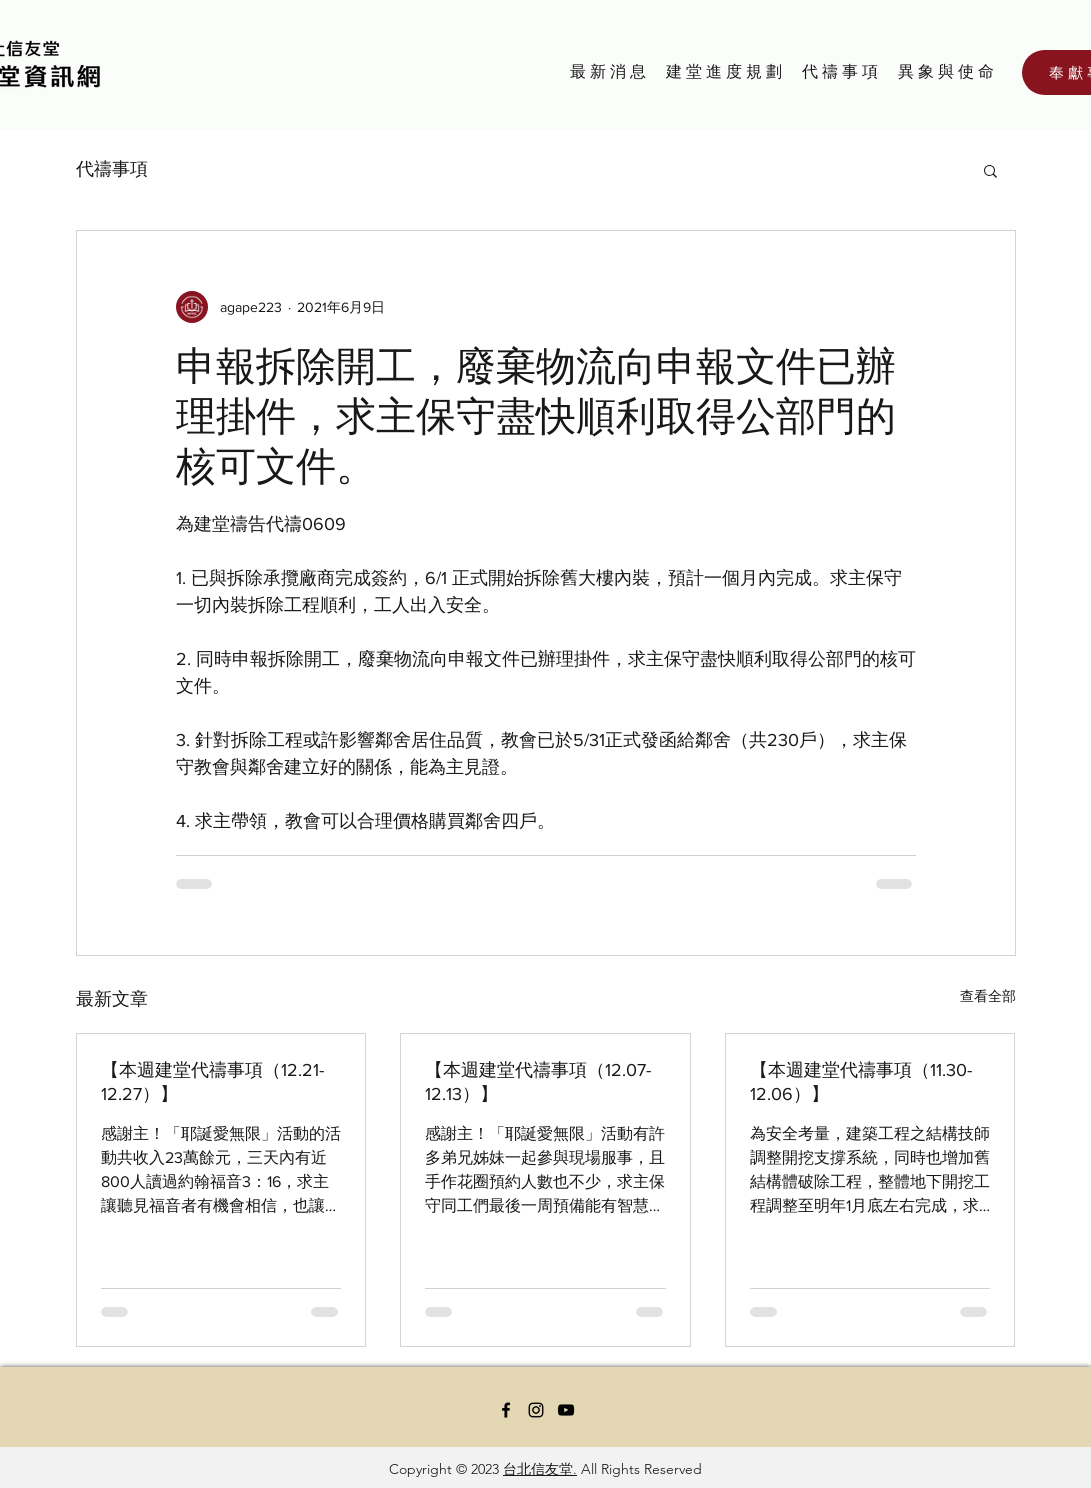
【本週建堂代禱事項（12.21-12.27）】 (212, 1082)
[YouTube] (566, 1410)
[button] (990, 170)
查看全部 (988, 996)
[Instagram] (536, 1410)
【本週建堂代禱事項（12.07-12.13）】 (538, 1082)
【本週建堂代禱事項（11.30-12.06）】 (861, 1082)
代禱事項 (112, 169)
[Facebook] (506, 1410)
